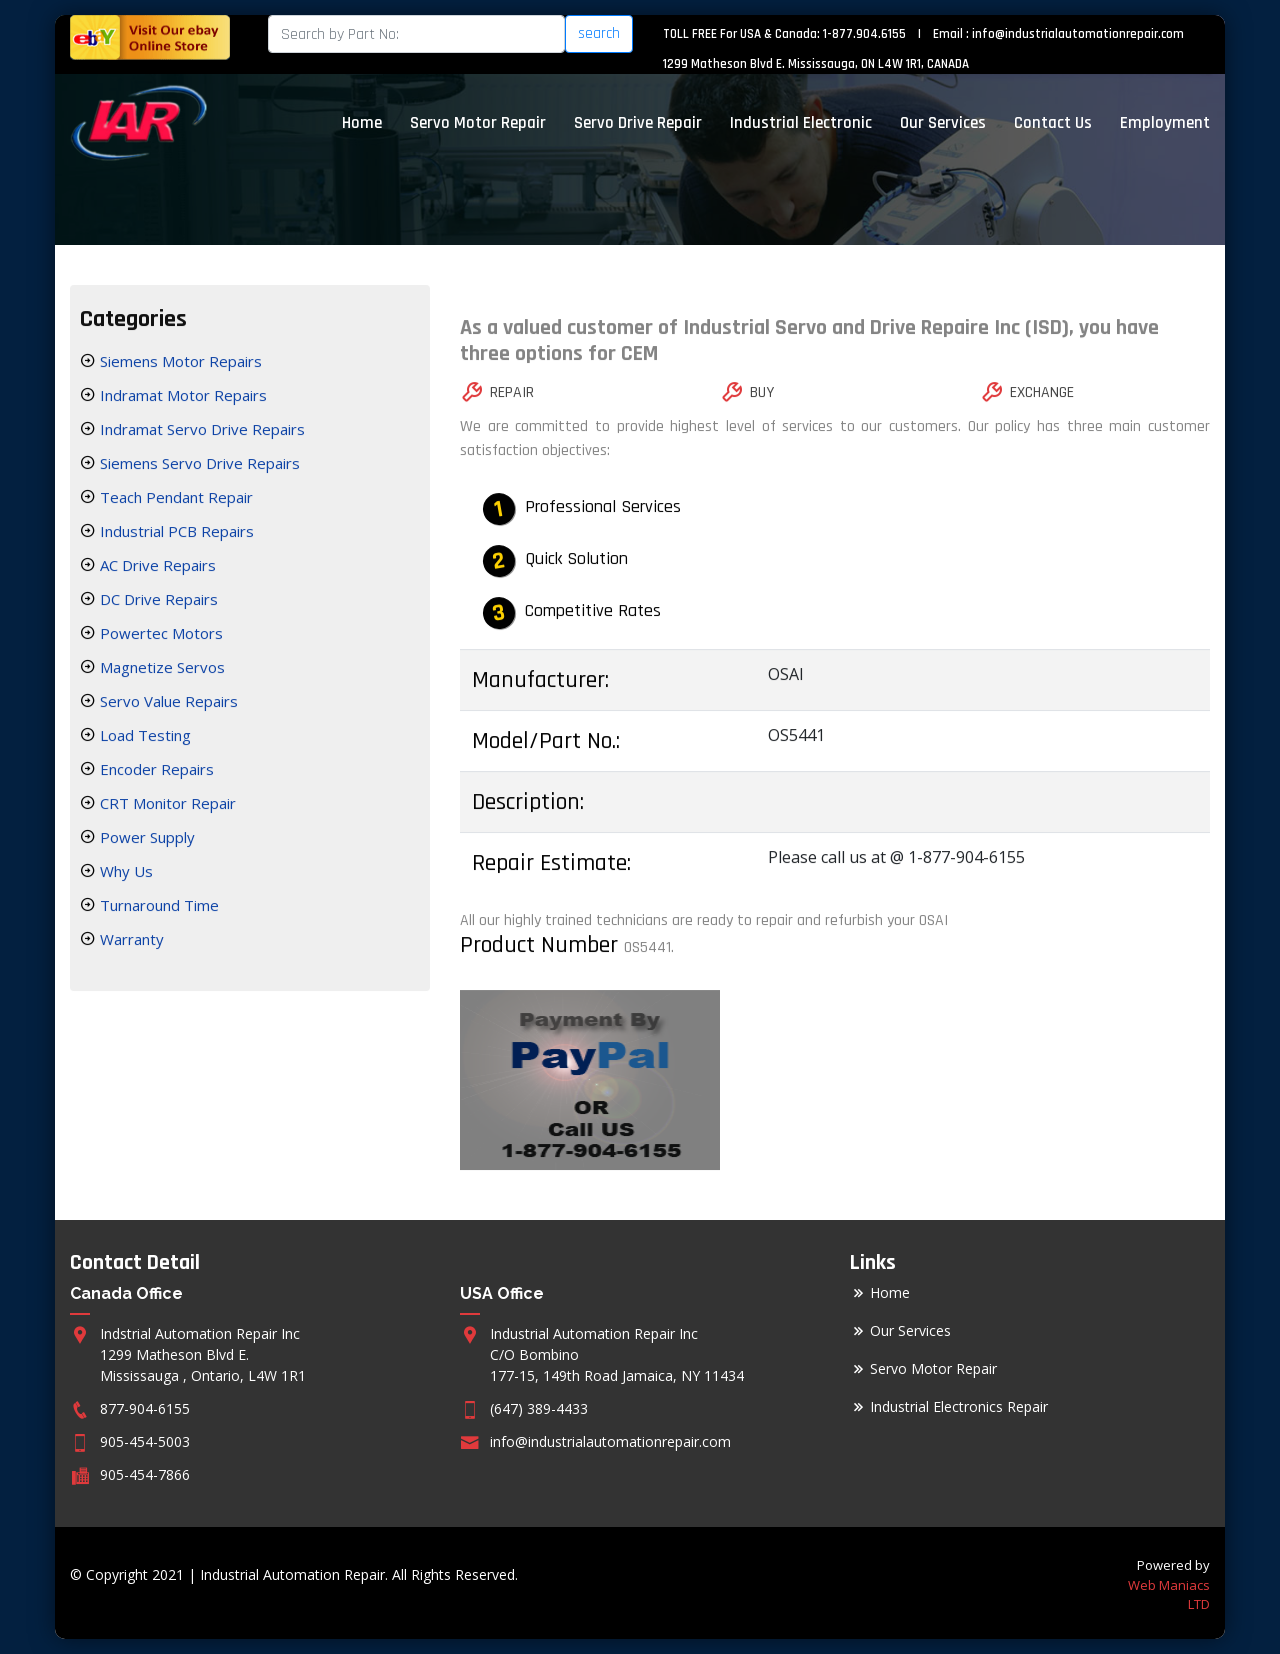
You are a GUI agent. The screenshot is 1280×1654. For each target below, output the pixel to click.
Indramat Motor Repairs (181, 398)
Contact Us (1053, 123)
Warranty (130, 942)
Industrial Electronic (801, 123)
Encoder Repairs (155, 772)
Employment (1165, 123)
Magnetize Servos (160, 670)
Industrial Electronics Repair (959, 1407)
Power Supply (145, 840)
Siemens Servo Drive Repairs (198, 466)
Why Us (124, 874)
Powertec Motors (159, 636)
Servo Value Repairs (167, 704)
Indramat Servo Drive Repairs (200, 432)
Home (362, 123)
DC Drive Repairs (157, 602)
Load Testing (143, 738)
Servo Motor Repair (478, 123)
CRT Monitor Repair (166, 806)
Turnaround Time (157, 908)
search (599, 33)
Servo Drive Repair (638, 123)
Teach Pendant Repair (174, 500)
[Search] (416, 34)
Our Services (943, 123)
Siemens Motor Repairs (179, 364)
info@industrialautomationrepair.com (1078, 34)
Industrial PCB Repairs (175, 534)
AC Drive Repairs (156, 568)
